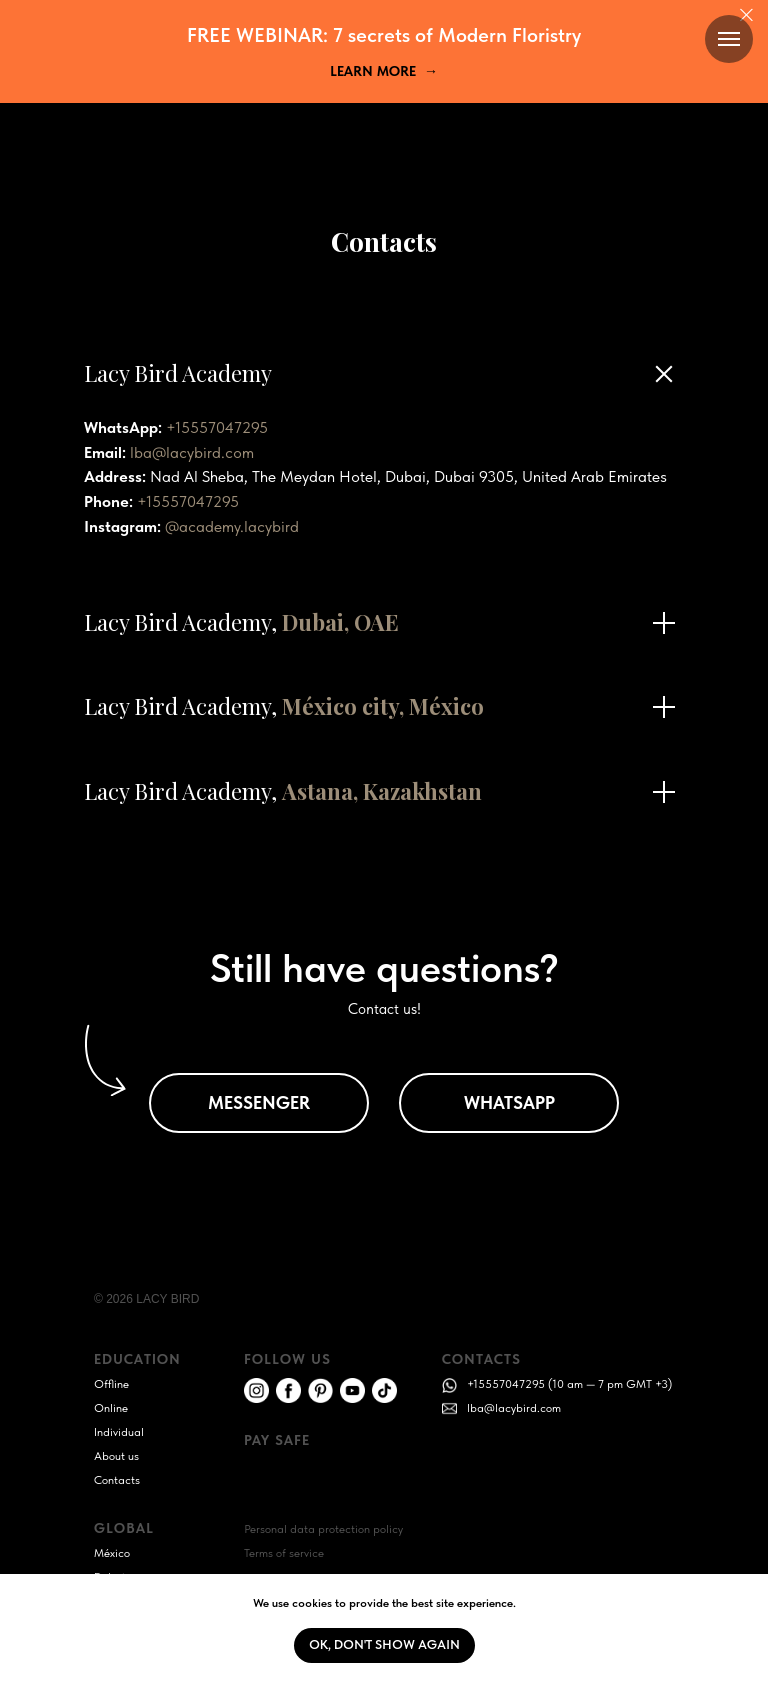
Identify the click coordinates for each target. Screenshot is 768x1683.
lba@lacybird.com (192, 452)
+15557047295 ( (509, 1384)
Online (111, 1408)
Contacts (117, 1480)
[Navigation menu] (729, 39)
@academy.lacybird (232, 526)
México (112, 1553)
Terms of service (284, 1553)
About (109, 1456)
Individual (119, 1432)
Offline (111, 1384)
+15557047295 (217, 427)
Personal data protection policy (323, 1529)
